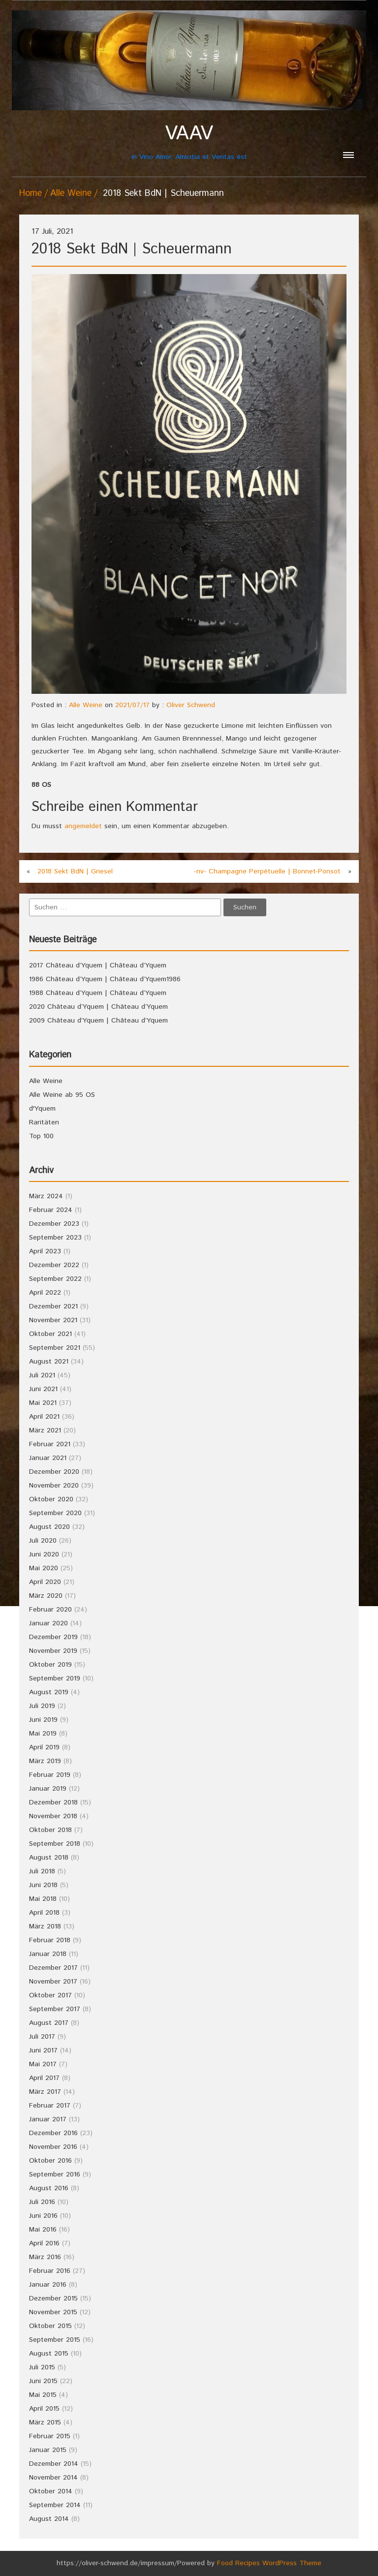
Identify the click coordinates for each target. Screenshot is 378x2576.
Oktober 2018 (50, 1830)
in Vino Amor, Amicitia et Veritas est (189, 142)
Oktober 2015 (50, 2326)
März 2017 (45, 2092)
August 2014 (49, 2519)
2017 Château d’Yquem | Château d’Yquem (97, 965)
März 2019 (45, 1761)
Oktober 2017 (50, 1995)
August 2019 (48, 1692)
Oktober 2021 (50, 1334)
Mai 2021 (43, 1403)
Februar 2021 (49, 1444)
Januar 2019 (47, 1789)
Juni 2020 (44, 1554)
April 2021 (44, 1417)
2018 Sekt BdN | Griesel (75, 871)
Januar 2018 (47, 1954)
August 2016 (48, 2188)
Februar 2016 (49, 2271)
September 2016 (54, 2174)
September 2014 (55, 2505)
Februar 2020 (50, 1609)
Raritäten (44, 1122)
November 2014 (53, 2478)
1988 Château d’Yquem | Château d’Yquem (97, 993)
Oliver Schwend (190, 705)
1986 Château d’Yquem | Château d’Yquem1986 (105, 979)
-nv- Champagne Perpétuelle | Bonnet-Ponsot (267, 871)
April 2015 (44, 2409)
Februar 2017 (49, 2105)
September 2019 (54, 1678)
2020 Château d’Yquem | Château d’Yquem (98, 1007)
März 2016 (45, 2257)
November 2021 (53, 1320)
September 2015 (54, 2340)
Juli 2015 (42, 2367)
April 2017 (44, 2078)
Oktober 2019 (50, 1665)
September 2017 (54, 2009)
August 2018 (48, 1857)
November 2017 (53, 1981)
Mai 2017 (43, 2064)
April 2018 (44, 1913)
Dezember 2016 (53, 2133)
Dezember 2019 (53, 1637)
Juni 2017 (43, 2050)
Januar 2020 (48, 1623)
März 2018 (45, 1926)
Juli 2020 (43, 1541)
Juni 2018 (43, 1885)
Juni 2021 (43, 1389)
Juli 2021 (42, 1375)
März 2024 (46, 1196)
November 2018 (53, 1816)
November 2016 (53, 2147)
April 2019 (44, 1747)
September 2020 (55, 1513)
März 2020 (46, 1596)
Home (30, 193)
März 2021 (45, 1430)
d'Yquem (42, 1109)
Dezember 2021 (53, 1306)
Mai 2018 (43, 1899)
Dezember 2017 (53, 1968)
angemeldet (83, 826)
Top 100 (41, 1136)
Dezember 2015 (53, 2298)
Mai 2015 (43, 2395)
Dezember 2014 (53, 2464)
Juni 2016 (43, 2216)
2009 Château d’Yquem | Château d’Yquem (98, 1020)
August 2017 (48, 2023)
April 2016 (44, 2243)
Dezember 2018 (53, 1802)
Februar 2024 (50, 1210)
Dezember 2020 (54, 1472)
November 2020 (54, 1485)
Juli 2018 (42, 1871)
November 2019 (53, 1651)
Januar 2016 (47, 2285)
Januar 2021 (47, 1458)
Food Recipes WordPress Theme (269, 2563)
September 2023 (55, 1237)
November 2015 (53, 2312)
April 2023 (45, 1251)
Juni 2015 (43, 2381)
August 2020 (49, 1527)
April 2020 (45, 1582)
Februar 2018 (49, 1940)
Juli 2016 (42, 2202)
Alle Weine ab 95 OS (62, 1095)
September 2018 (54, 1844)
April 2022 (45, 1293)
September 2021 (54, 1348)
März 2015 (45, 2422)
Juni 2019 (43, 1720)
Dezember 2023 (54, 1224)
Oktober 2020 (51, 1499)
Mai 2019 (43, 1733)
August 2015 (48, 2354)
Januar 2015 (47, 2450)
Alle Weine (71, 193)
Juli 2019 (42, 1706)
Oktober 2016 (50, 2161)
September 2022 (55, 1279)
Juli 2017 (42, 2037)
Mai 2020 (43, 1568)
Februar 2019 (49, 1775)
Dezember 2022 (54, 1265)
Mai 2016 (43, 2230)
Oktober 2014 (50, 2491)
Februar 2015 (49, 2436)
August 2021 (48, 1361)
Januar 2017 (47, 2119)
